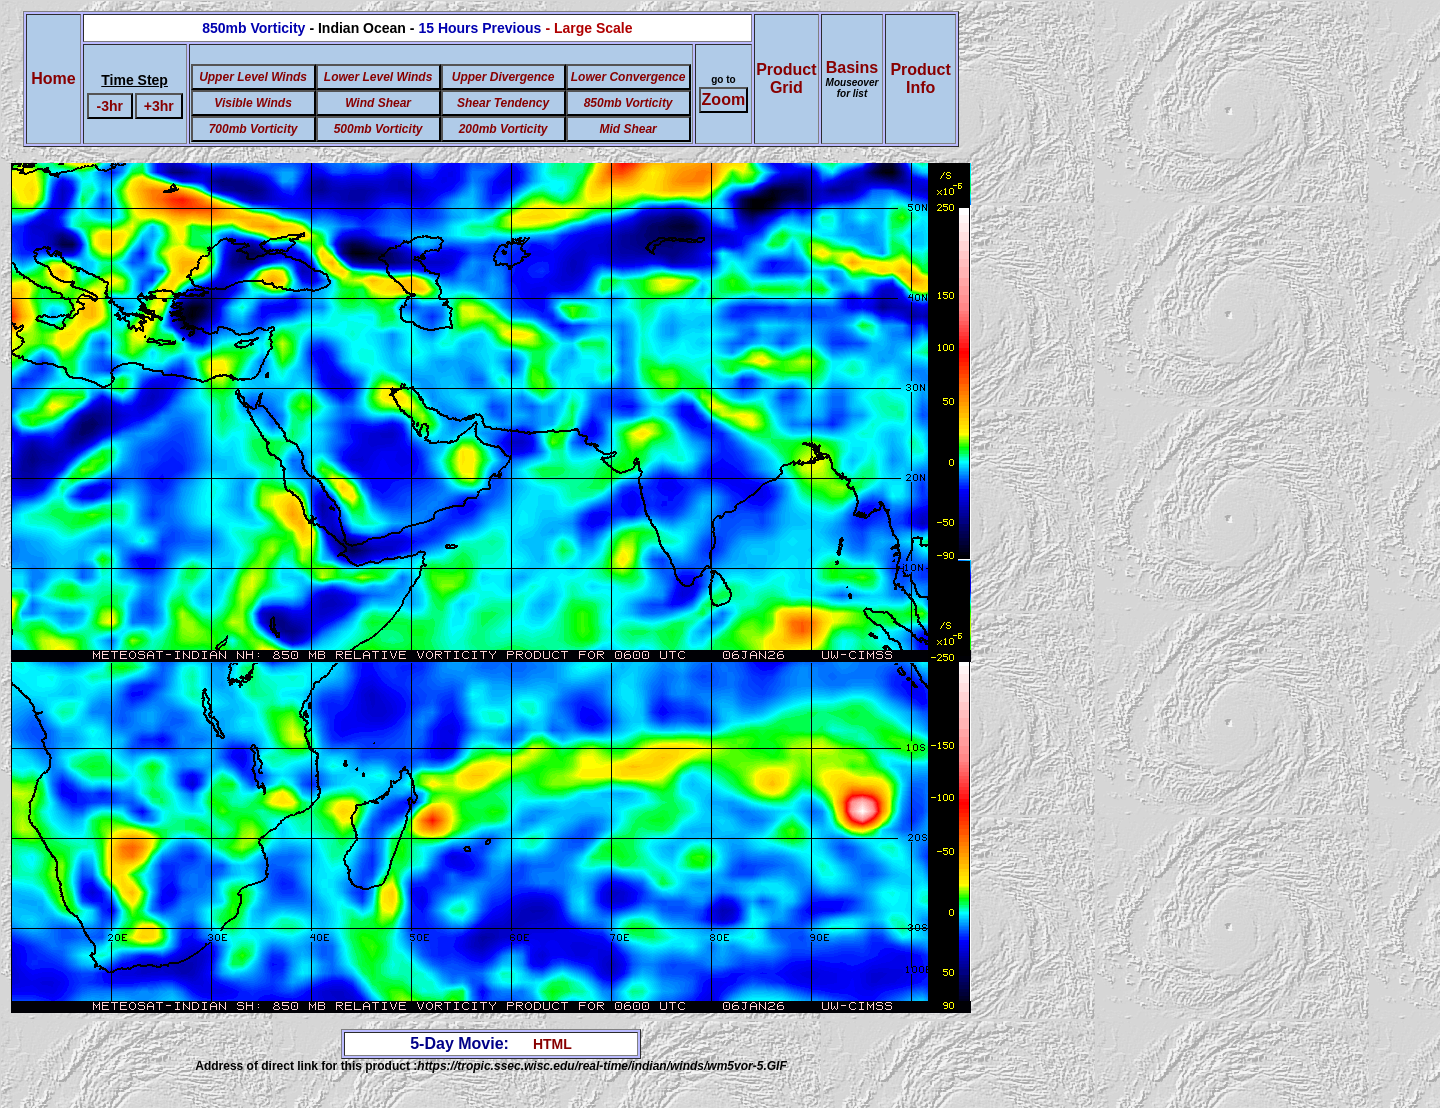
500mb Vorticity (378, 129)
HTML (552, 1044)
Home (53, 78)
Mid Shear (627, 129)
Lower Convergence (628, 77)
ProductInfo (920, 78)
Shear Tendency (503, 103)
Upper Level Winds (253, 77)
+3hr (159, 106)
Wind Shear (378, 103)
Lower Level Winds (378, 77)
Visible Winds (252, 103)
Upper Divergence (503, 77)
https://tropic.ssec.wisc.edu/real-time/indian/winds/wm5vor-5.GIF (601, 1066)
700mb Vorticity (253, 129)
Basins (852, 79)
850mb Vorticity (628, 103)
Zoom (724, 99)
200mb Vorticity (503, 129)
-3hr (110, 106)
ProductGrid (786, 78)
